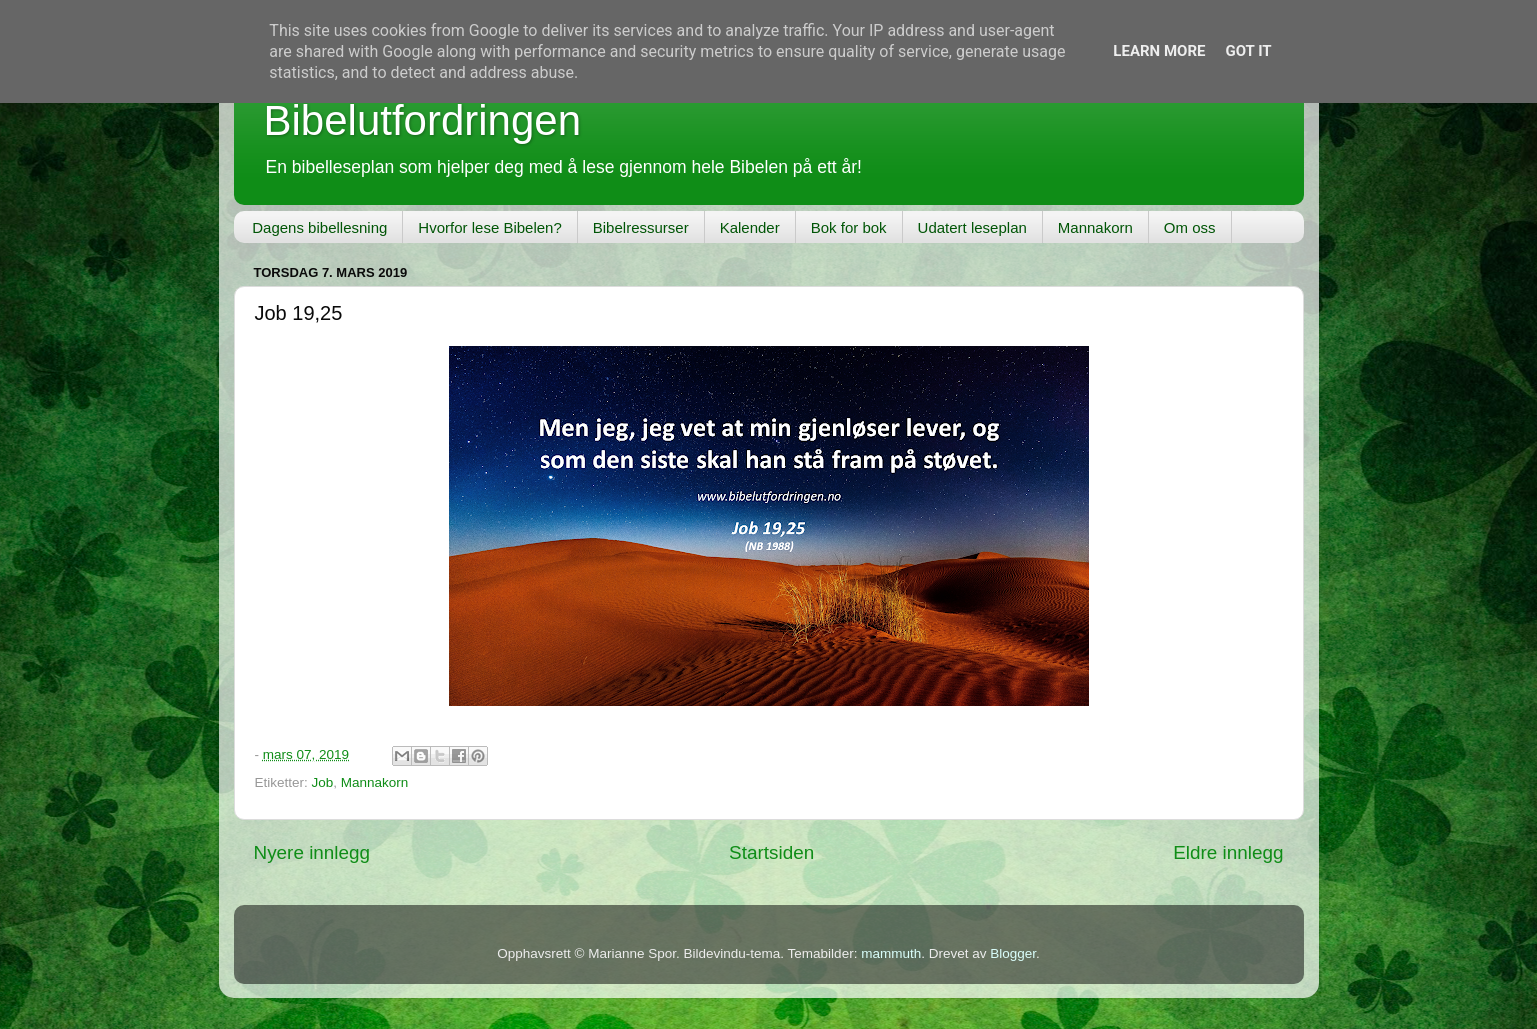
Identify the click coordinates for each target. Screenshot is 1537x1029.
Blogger (1013, 953)
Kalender (750, 227)
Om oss (1190, 227)
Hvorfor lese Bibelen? (489, 227)
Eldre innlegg (1228, 852)
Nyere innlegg (312, 852)
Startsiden (771, 852)
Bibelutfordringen (423, 120)
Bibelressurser (641, 227)
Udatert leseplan (972, 227)
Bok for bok (849, 227)
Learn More (1159, 51)
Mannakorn (1095, 227)
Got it (1248, 51)
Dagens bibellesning (319, 227)
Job (323, 782)
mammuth (891, 953)
